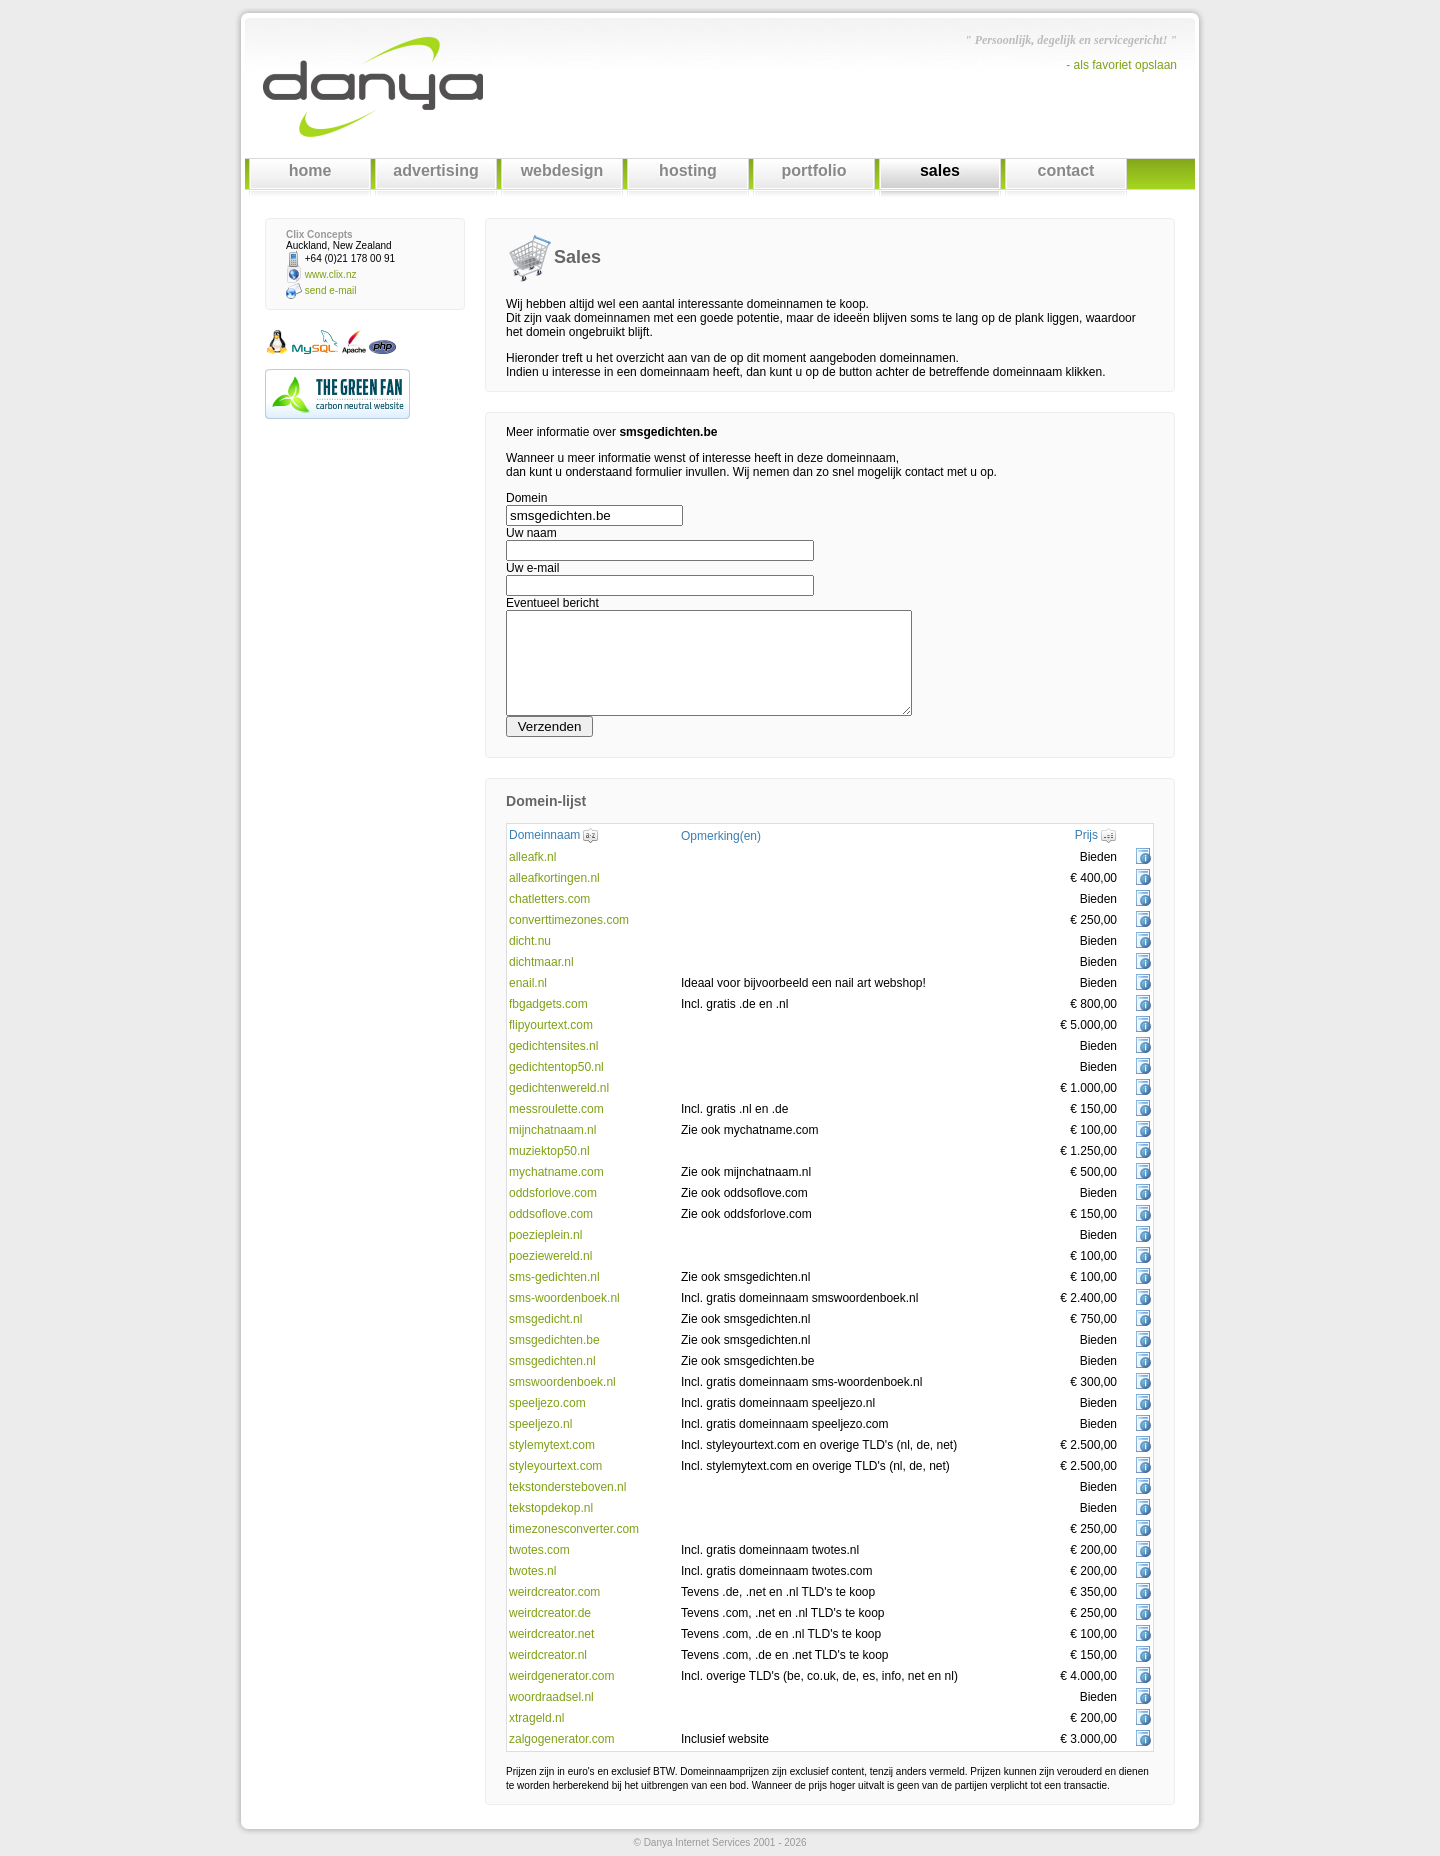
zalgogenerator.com (561, 1739)
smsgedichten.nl (552, 1361)
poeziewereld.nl (550, 1256)
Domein (526, 498)
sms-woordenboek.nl (564, 1298)
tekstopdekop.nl (551, 1508)
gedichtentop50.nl (556, 1067)
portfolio (814, 170)
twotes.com (539, 1550)
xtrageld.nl (536, 1718)
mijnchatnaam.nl (552, 1130)
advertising (435, 170)
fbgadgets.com (548, 1004)
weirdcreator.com (554, 1592)
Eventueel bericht (552, 603)
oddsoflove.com (551, 1214)
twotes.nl (532, 1571)
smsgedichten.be (554, 1340)
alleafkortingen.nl (554, 878)
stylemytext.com (552, 1445)
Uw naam (531, 533)
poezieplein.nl (545, 1235)
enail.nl (528, 983)
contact (1066, 170)
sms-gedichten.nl (554, 1277)
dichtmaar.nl (541, 962)
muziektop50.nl (549, 1151)
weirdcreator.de (550, 1613)
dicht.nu (530, 941)
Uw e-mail (532, 568)
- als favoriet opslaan (1121, 65)
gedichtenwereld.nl (559, 1088)
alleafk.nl (532, 857)
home (310, 170)
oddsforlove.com (553, 1193)
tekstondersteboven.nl (567, 1487)
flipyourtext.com (551, 1025)
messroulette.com (556, 1109)
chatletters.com (549, 899)
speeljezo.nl (540, 1424)
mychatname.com (556, 1172)
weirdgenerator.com (561, 1676)
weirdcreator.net (551, 1634)
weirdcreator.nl (548, 1655)
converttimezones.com (569, 920)
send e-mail (331, 290)
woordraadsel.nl (551, 1697)
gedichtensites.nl (553, 1046)
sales (940, 170)
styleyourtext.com (555, 1466)
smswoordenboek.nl (562, 1382)
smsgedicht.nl (545, 1319)
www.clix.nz (331, 274)
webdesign (562, 170)
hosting (688, 170)
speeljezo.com (547, 1403)
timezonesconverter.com (574, 1529)
